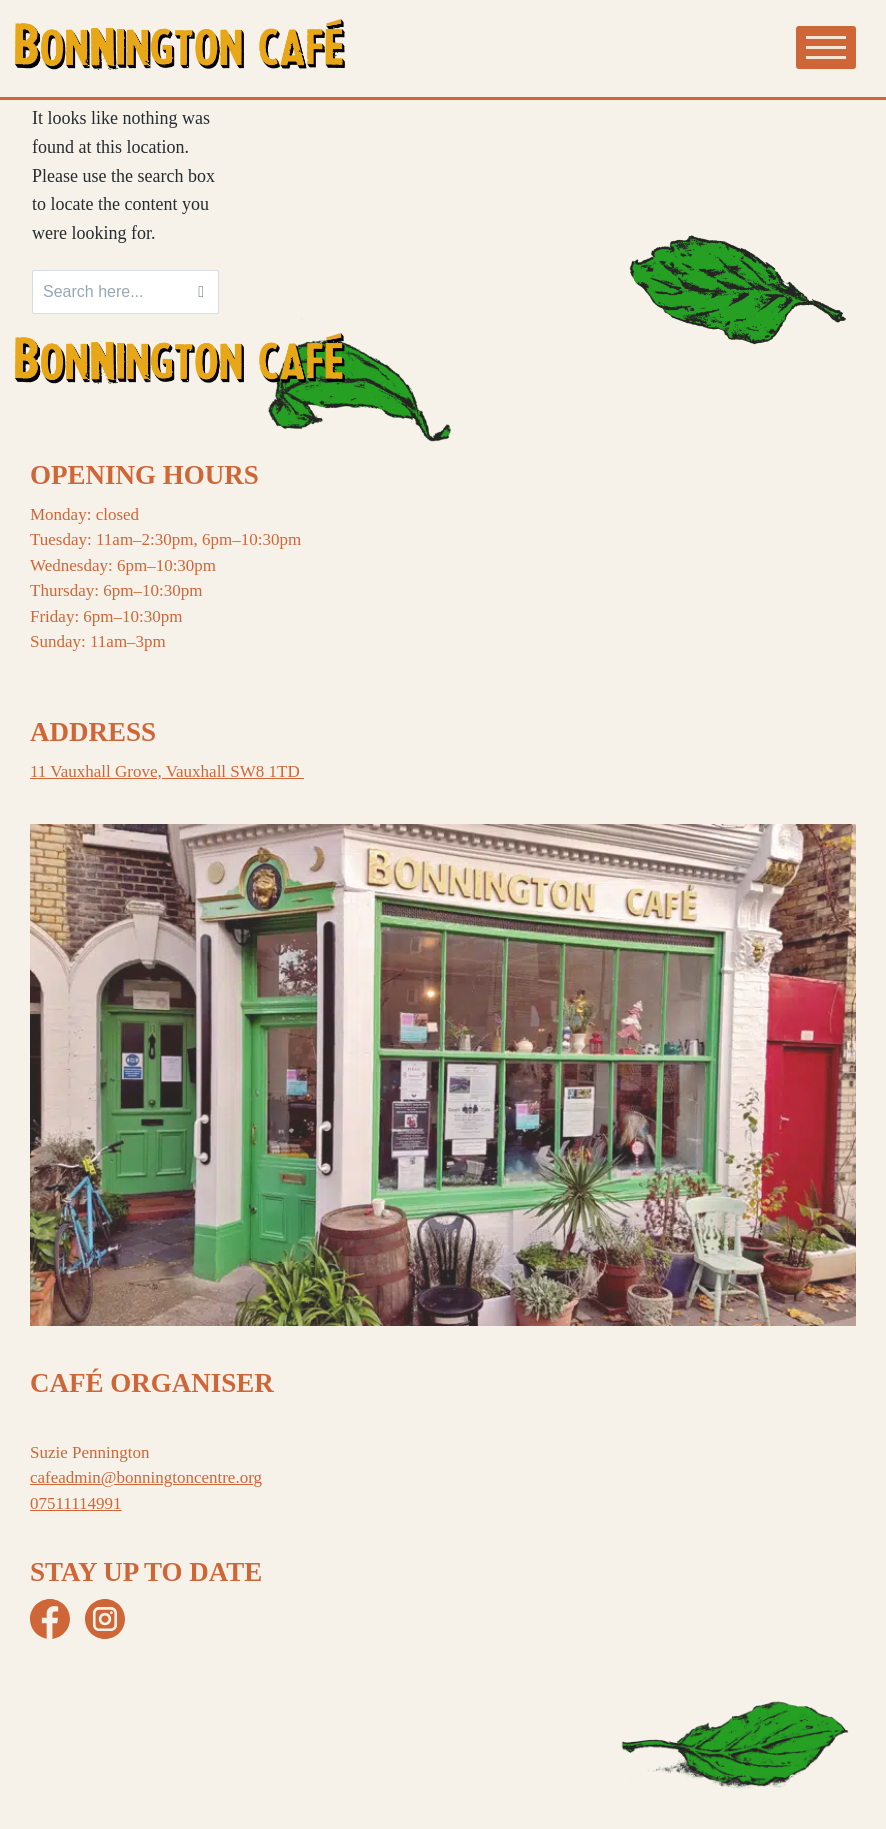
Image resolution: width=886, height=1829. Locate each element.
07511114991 (76, 1503)
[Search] (201, 292)
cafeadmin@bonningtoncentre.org (146, 1477)
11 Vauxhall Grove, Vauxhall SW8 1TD (167, 771)
